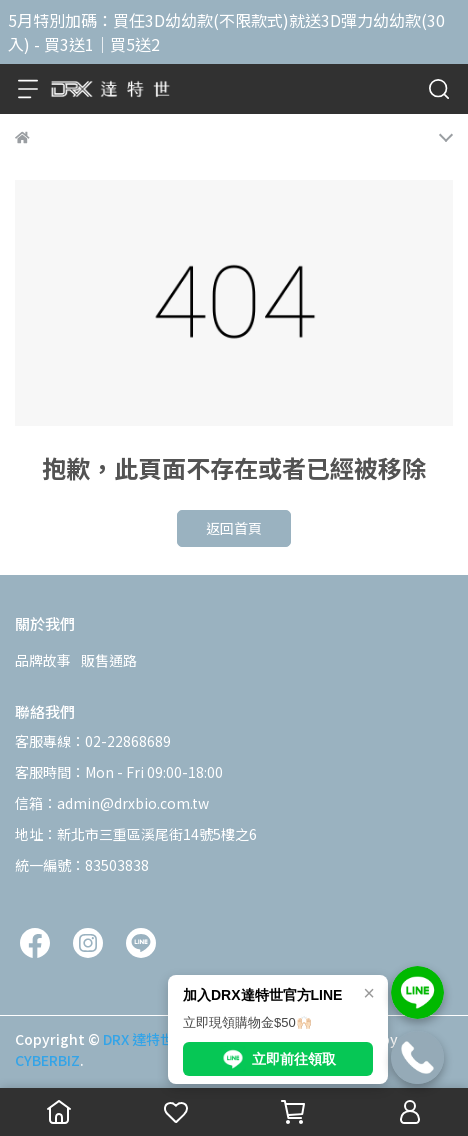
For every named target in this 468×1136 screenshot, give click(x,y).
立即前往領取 (278, 1059)
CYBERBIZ (47, 1060)
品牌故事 (43, 660)
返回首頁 (234, 528)
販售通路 (109, 660)
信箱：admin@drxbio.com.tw (112, 803)
